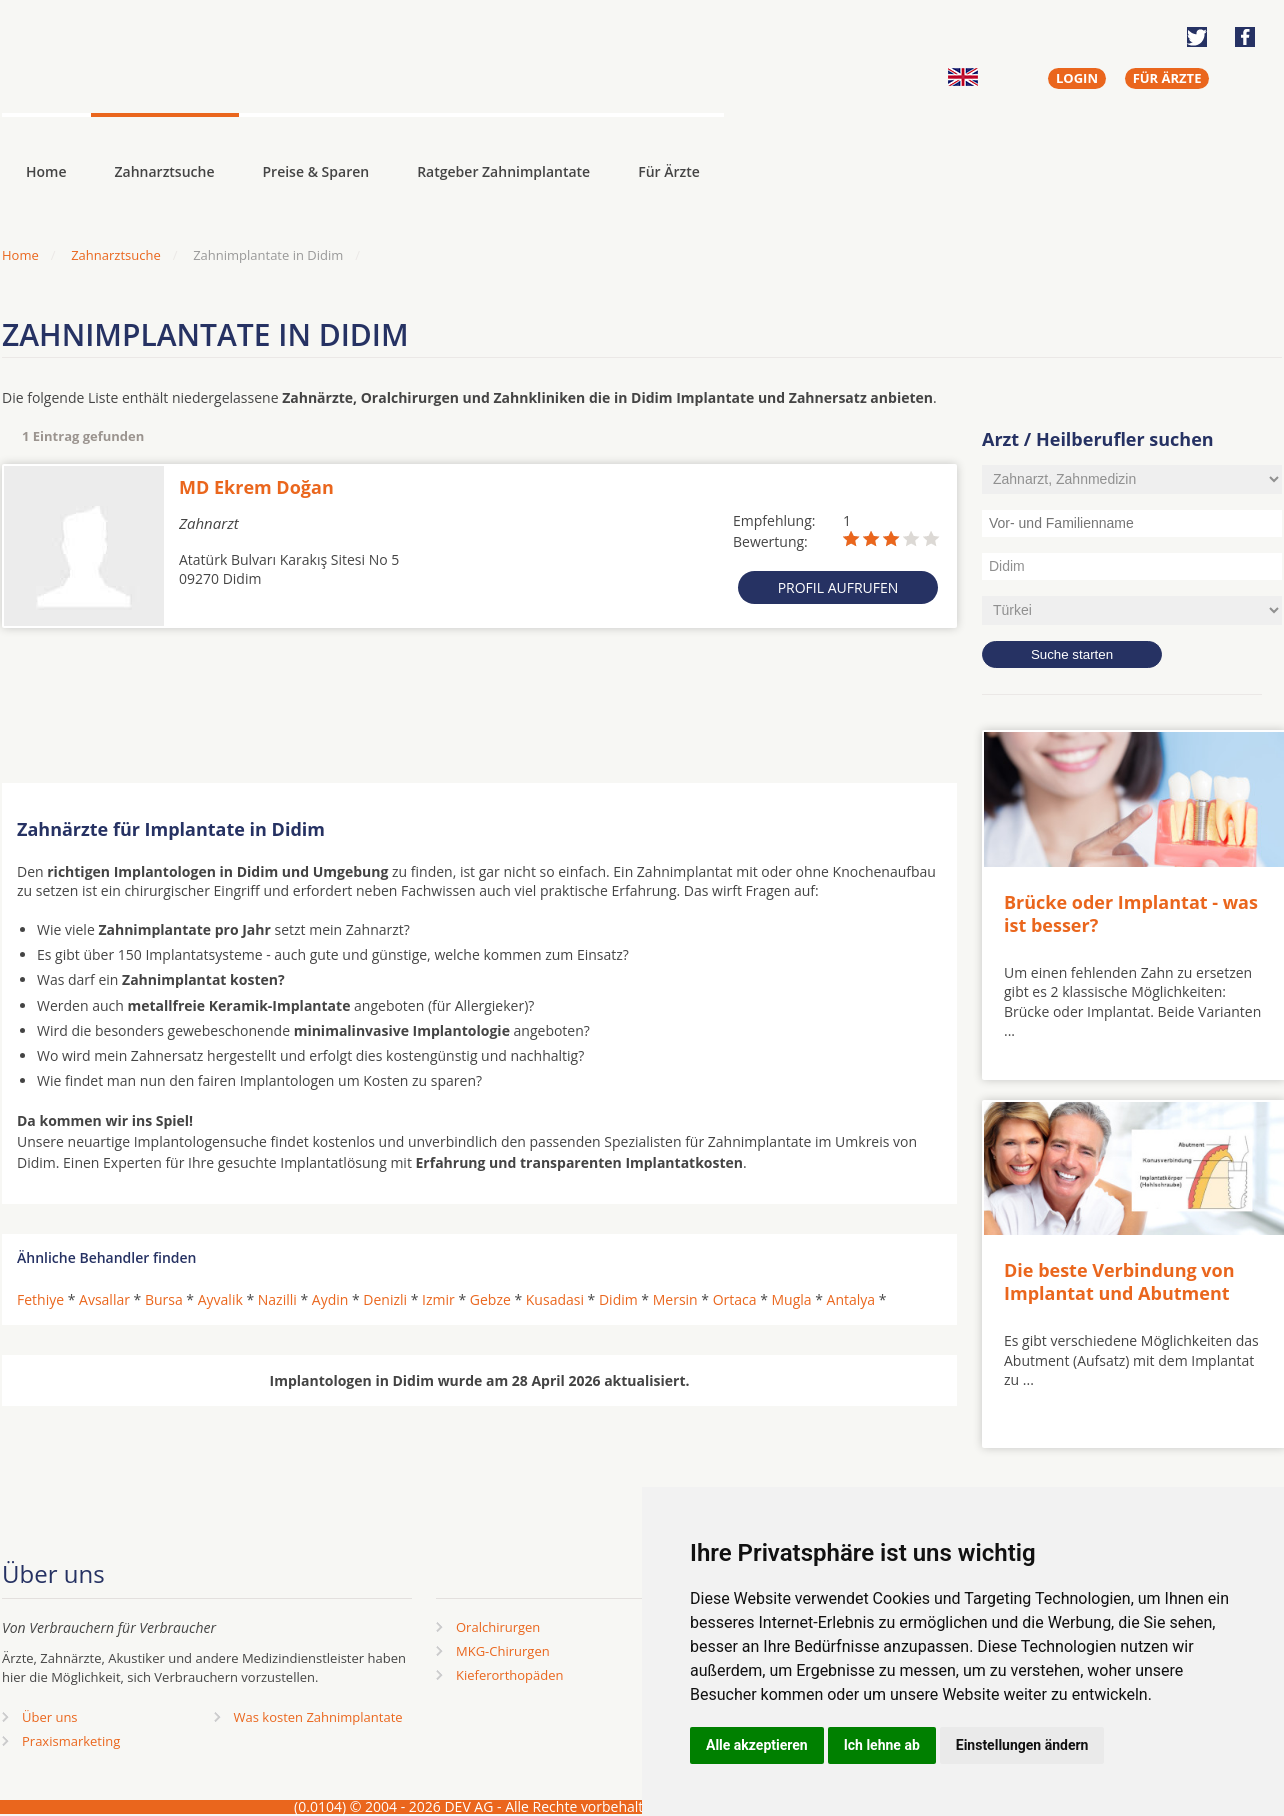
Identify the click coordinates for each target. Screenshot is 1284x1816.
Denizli (385, 1299)
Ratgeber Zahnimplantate (503, 171)
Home (20, 255)
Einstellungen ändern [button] (1022, 1745)
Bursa (164, 1299)
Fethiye (40, 1299)
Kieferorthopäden (510, 1675)
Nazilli (277, 1299)
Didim (618, 1299)
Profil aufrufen (838, 587)
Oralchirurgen (498, 1627)
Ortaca (735, 1299)
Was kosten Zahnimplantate (318, 1717)
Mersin (675, 1299)
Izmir (438, 1299)
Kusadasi (555, 1299)
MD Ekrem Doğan (256, 487)
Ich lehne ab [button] (882, 1745)
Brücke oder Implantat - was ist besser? (1131, 913)
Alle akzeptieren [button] (757, 1745)
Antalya (851, 1299)
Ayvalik (220, 1299)
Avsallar (104, 1299)
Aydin (330, 1299)
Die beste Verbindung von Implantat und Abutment (1119, 1281)
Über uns (50, 1717)
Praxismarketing (71, 1741)
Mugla (792, 1299)
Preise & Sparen (316, 171)
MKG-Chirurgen (503, 1651)
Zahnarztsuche (165, 171)
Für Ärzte (669, 171)
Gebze (490, 1299)
